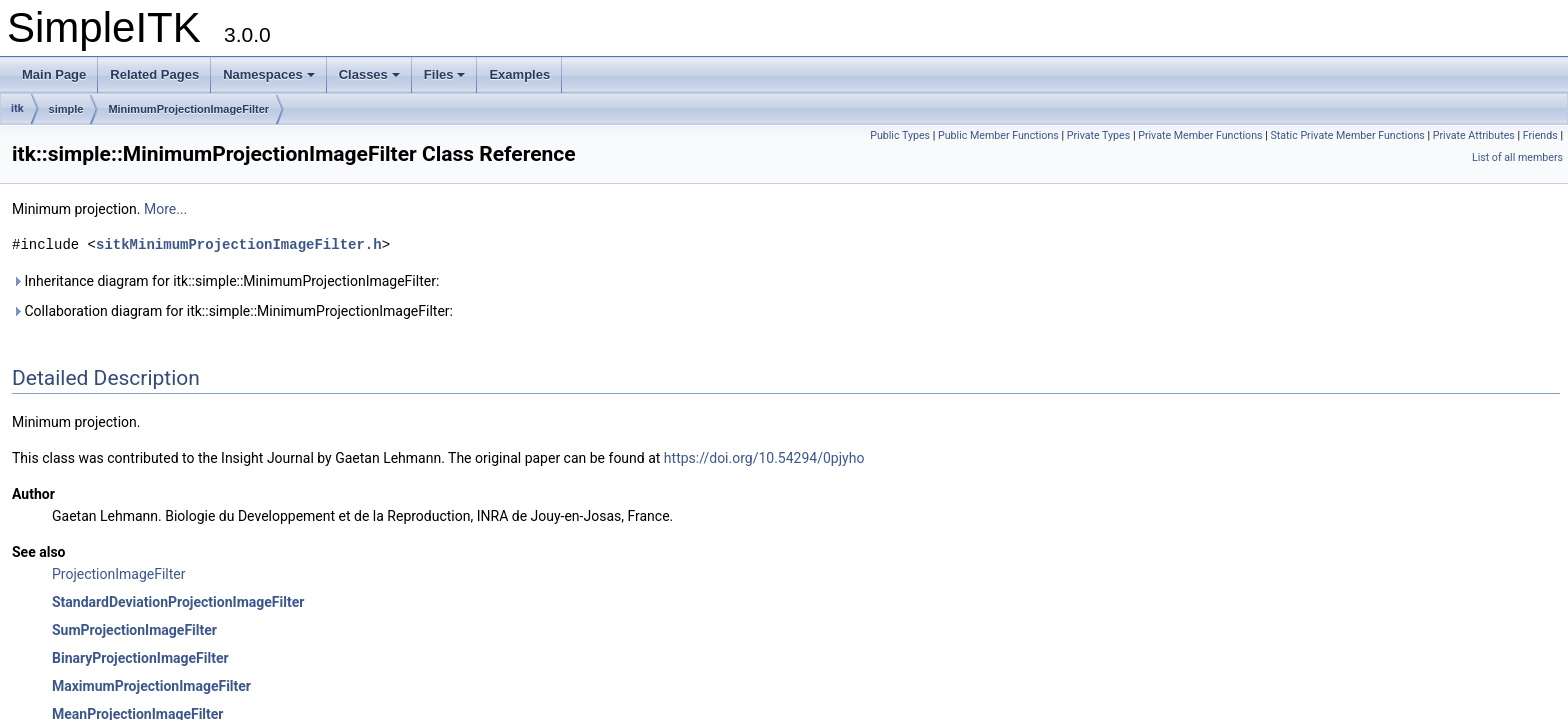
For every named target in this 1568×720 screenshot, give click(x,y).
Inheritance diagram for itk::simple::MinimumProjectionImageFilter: (225, 281)
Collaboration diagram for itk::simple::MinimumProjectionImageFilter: (232, 311)
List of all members (1517, 157)
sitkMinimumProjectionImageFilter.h (239, 244)
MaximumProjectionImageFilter (151, 686)
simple (66, 109)
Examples (519, 74)
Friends (1540, 135)
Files (445, 74)
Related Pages (154, 74)
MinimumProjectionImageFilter (188, 109)
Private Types (1099, 135)
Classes (369, 74)
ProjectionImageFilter (119, 574)
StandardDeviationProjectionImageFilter (178, 602)
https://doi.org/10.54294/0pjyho (764, 458)
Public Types (900, 135)
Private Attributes (1474, 135)
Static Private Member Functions (1347, 135)
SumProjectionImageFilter (134, 630)
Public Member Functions (998, 135)
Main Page (54, 74)
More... (165, 209)
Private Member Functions (1200, 135)
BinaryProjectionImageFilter (140, 658)
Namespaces (269, 74)
